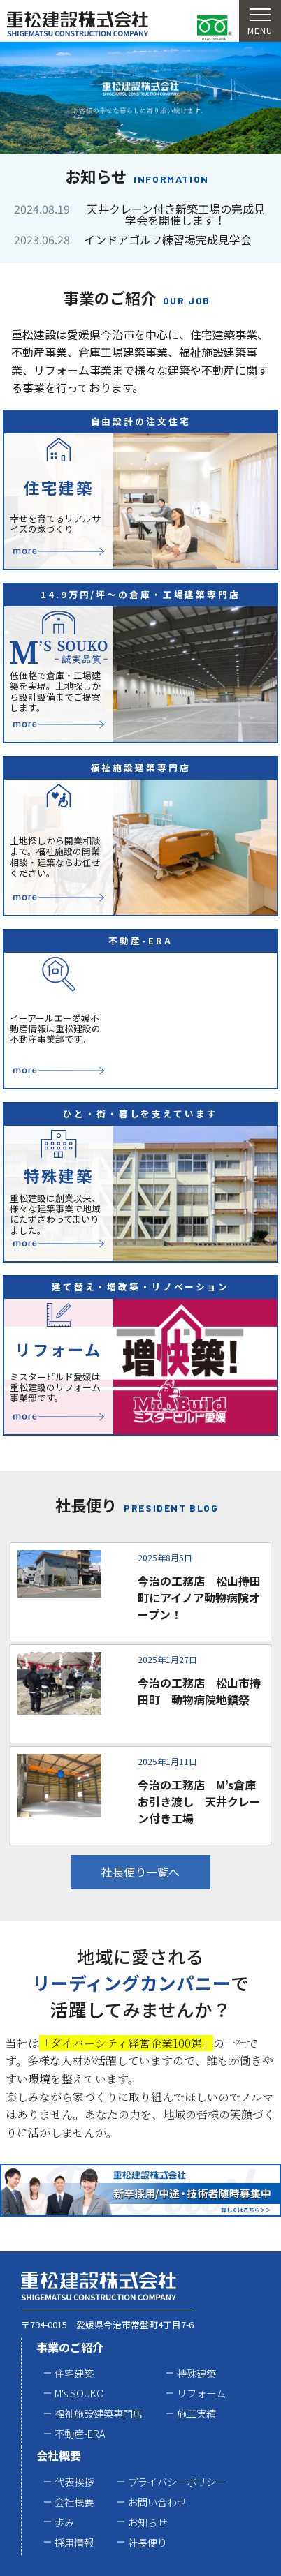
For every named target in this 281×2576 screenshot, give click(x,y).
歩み (64, 2522)
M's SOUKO (79, 2392)
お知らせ (147, 2522)
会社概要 (58, 2455)
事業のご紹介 (69, 2347)
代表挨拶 (74, 2481)
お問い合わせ (157, 2501)
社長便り (147, 2542)
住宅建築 (74, 2373)
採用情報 (74, 2542)
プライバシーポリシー (177, 2481)
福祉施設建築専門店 (99, 2413)
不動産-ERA (80, 2433)
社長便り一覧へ (140, 1871)
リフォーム (201, 2392)
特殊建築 (196, 2373)
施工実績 (196, 2413)
